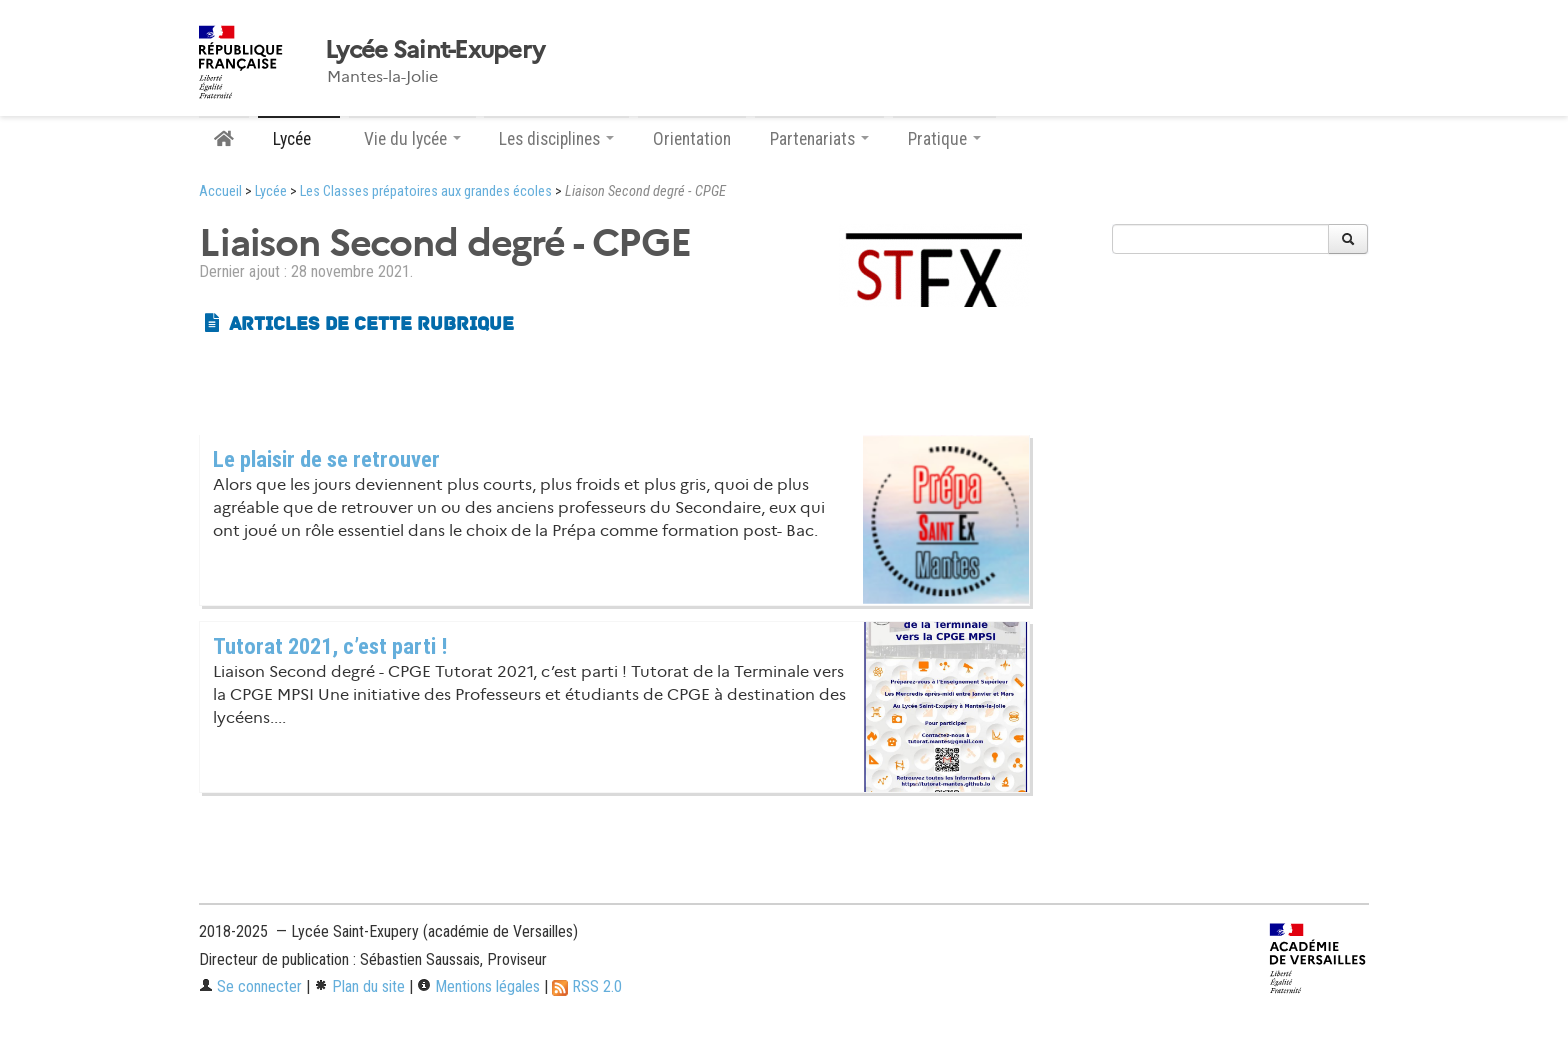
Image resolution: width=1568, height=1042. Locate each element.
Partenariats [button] (819, 139)
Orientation (692, 139)
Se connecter (250, 986)
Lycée (271, 191)
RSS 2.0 (587, 986)
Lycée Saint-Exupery (434, 50)
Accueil (220, 191)
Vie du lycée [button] (412, 139)
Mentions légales (478, 986)
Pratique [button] (944, 139)
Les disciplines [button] (556, 139)
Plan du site (359, 986)
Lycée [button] (299, 139)
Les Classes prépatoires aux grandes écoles (426, 191)
